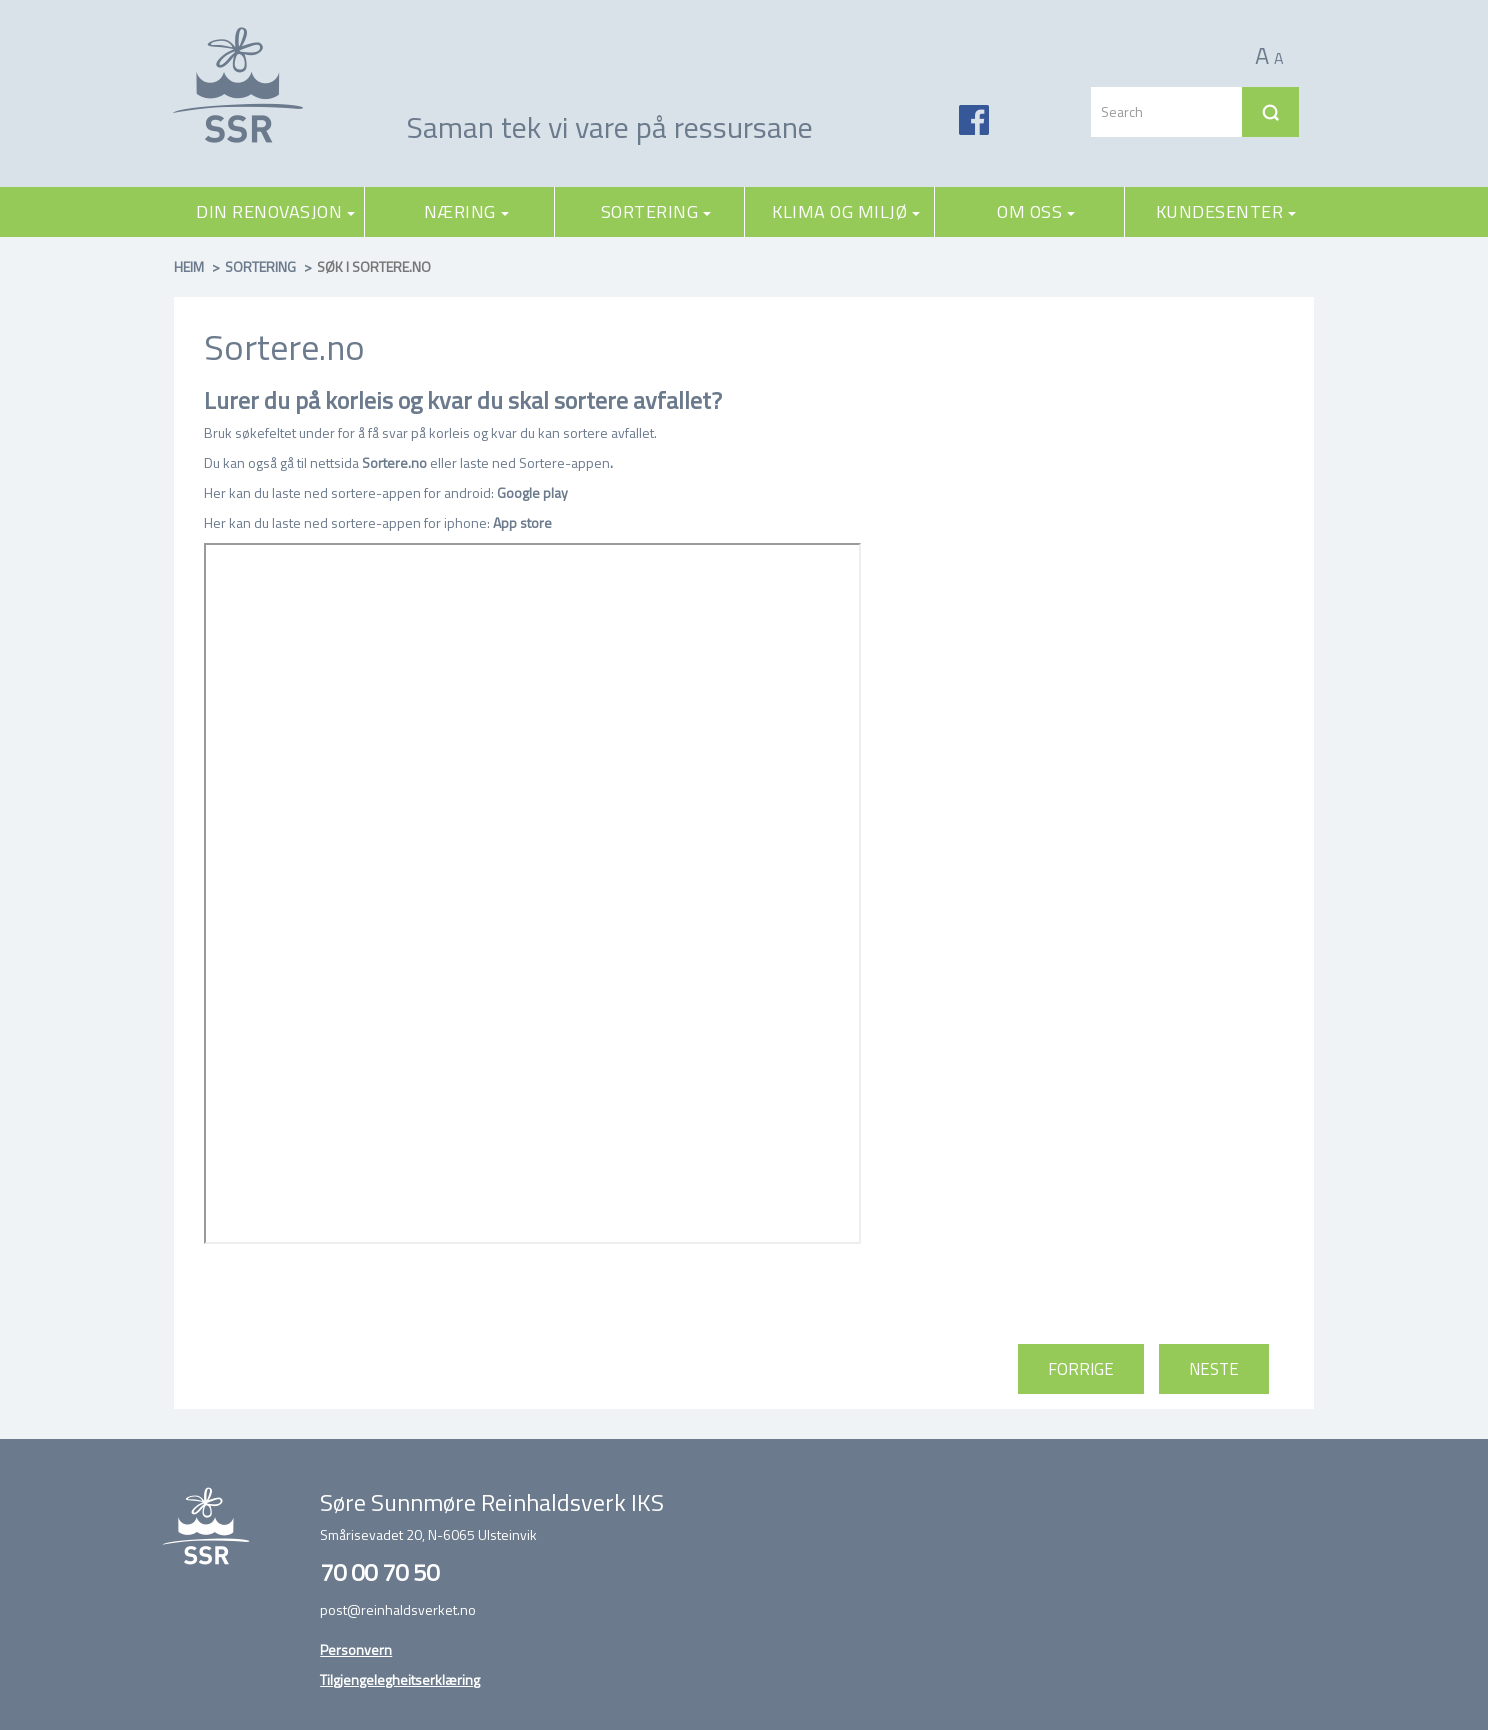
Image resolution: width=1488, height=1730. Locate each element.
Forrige (1081, 1369)
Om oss (1036, 211)
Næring (466, 211)
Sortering (656, 211)
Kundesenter (1226, 211)
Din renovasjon (275, 211)
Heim (189, 266)
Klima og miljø (846, 211)
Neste (1214, 1369)
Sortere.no (394, 462)
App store (522, 522)
